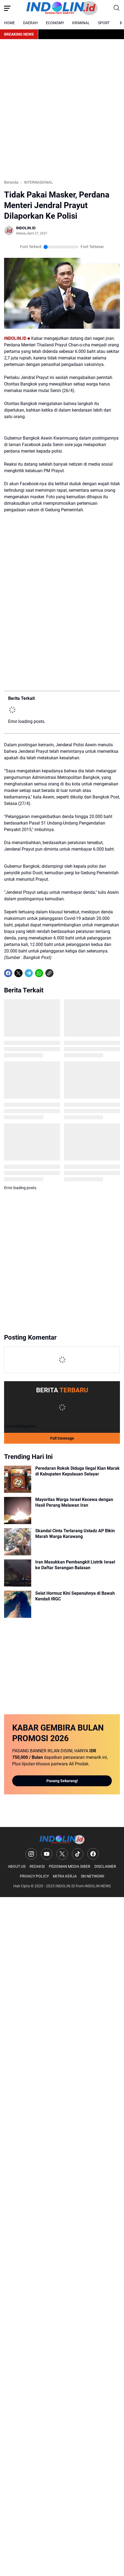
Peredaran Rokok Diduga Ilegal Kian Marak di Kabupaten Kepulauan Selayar (77, 1471)
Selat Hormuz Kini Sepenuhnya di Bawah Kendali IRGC (75, 1596)
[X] (18, 973)
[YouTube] (46, 1854)
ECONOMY (55, 23)
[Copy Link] (49, 973)
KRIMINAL (81, 23)
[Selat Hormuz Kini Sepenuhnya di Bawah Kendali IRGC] (17, 1604)
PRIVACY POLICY (34, 1876)
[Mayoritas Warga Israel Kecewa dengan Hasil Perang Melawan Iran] (17, 1510)
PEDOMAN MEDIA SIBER (69, 1866)
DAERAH (30, 23)
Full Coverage (62, 1438)
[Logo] (62, 1839)
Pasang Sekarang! (62, 1781)
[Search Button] (116, 8)
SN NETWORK (92, 1876)
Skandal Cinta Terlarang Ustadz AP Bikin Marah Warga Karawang (75, 1533)
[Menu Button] (7, 8)
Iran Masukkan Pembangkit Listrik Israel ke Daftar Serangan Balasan (75, 1564)
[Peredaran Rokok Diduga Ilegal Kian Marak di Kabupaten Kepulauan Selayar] (17, 1479)
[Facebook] (8, 973)
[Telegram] (29, 973)
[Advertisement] (62, 109)
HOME (9, 23)
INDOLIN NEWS (98, 1886)
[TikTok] (77, 1854)
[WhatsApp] (39, 973)
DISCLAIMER (105, 1866)
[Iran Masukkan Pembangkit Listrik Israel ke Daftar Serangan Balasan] (17, 1573)
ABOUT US (17, 1866)
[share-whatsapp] (60, 973)
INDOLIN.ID (65, 1886)
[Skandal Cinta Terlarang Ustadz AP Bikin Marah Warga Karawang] (17, 1541)
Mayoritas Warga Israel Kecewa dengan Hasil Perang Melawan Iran (74, 1502)
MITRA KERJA (65, 1876)
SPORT (104, 23)
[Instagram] (31, 1854)
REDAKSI (37, 1866)
